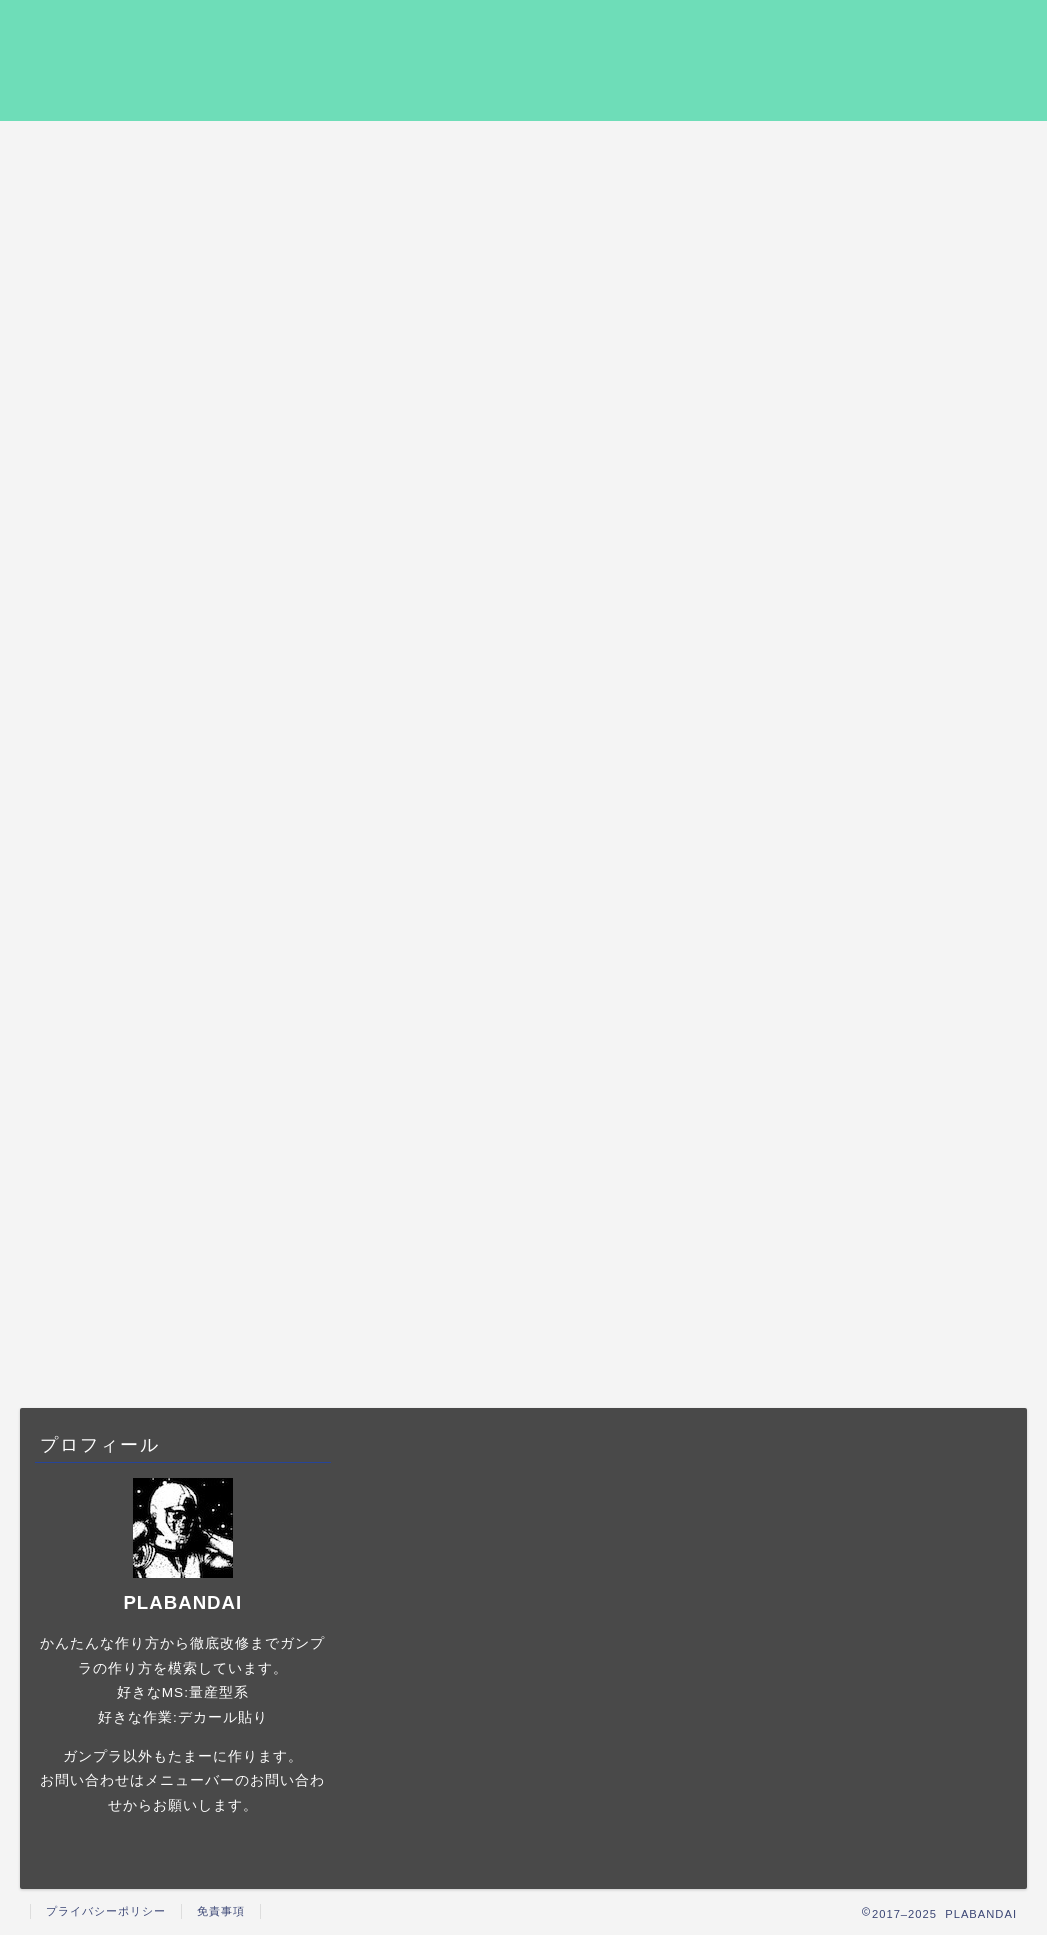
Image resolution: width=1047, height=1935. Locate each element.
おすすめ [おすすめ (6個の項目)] (777, 1235)
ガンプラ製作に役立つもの (887, 1075)
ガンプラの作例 (328, 147)
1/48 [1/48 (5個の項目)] (767, 1210)
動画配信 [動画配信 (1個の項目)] (978, 1235)
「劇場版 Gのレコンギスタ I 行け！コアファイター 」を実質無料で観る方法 (886, 588)
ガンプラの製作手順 (527, 147)
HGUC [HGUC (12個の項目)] (940, 1210)
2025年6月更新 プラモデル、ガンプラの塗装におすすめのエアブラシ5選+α (888, 690)
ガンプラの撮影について (887, 974)
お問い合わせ (927, 147)
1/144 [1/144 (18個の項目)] (826, 1210)
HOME (124, 147)
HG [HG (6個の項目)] (882, 1210)
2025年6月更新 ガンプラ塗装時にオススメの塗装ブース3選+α (885, 296)
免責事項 (221, 1911)
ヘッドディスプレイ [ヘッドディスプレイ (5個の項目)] (878, 1235)
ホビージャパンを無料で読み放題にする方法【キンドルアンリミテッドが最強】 (884, 385)
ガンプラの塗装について (887, 923)
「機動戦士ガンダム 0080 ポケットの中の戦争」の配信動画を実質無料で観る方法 (884, 486)
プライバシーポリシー (727, 153)
